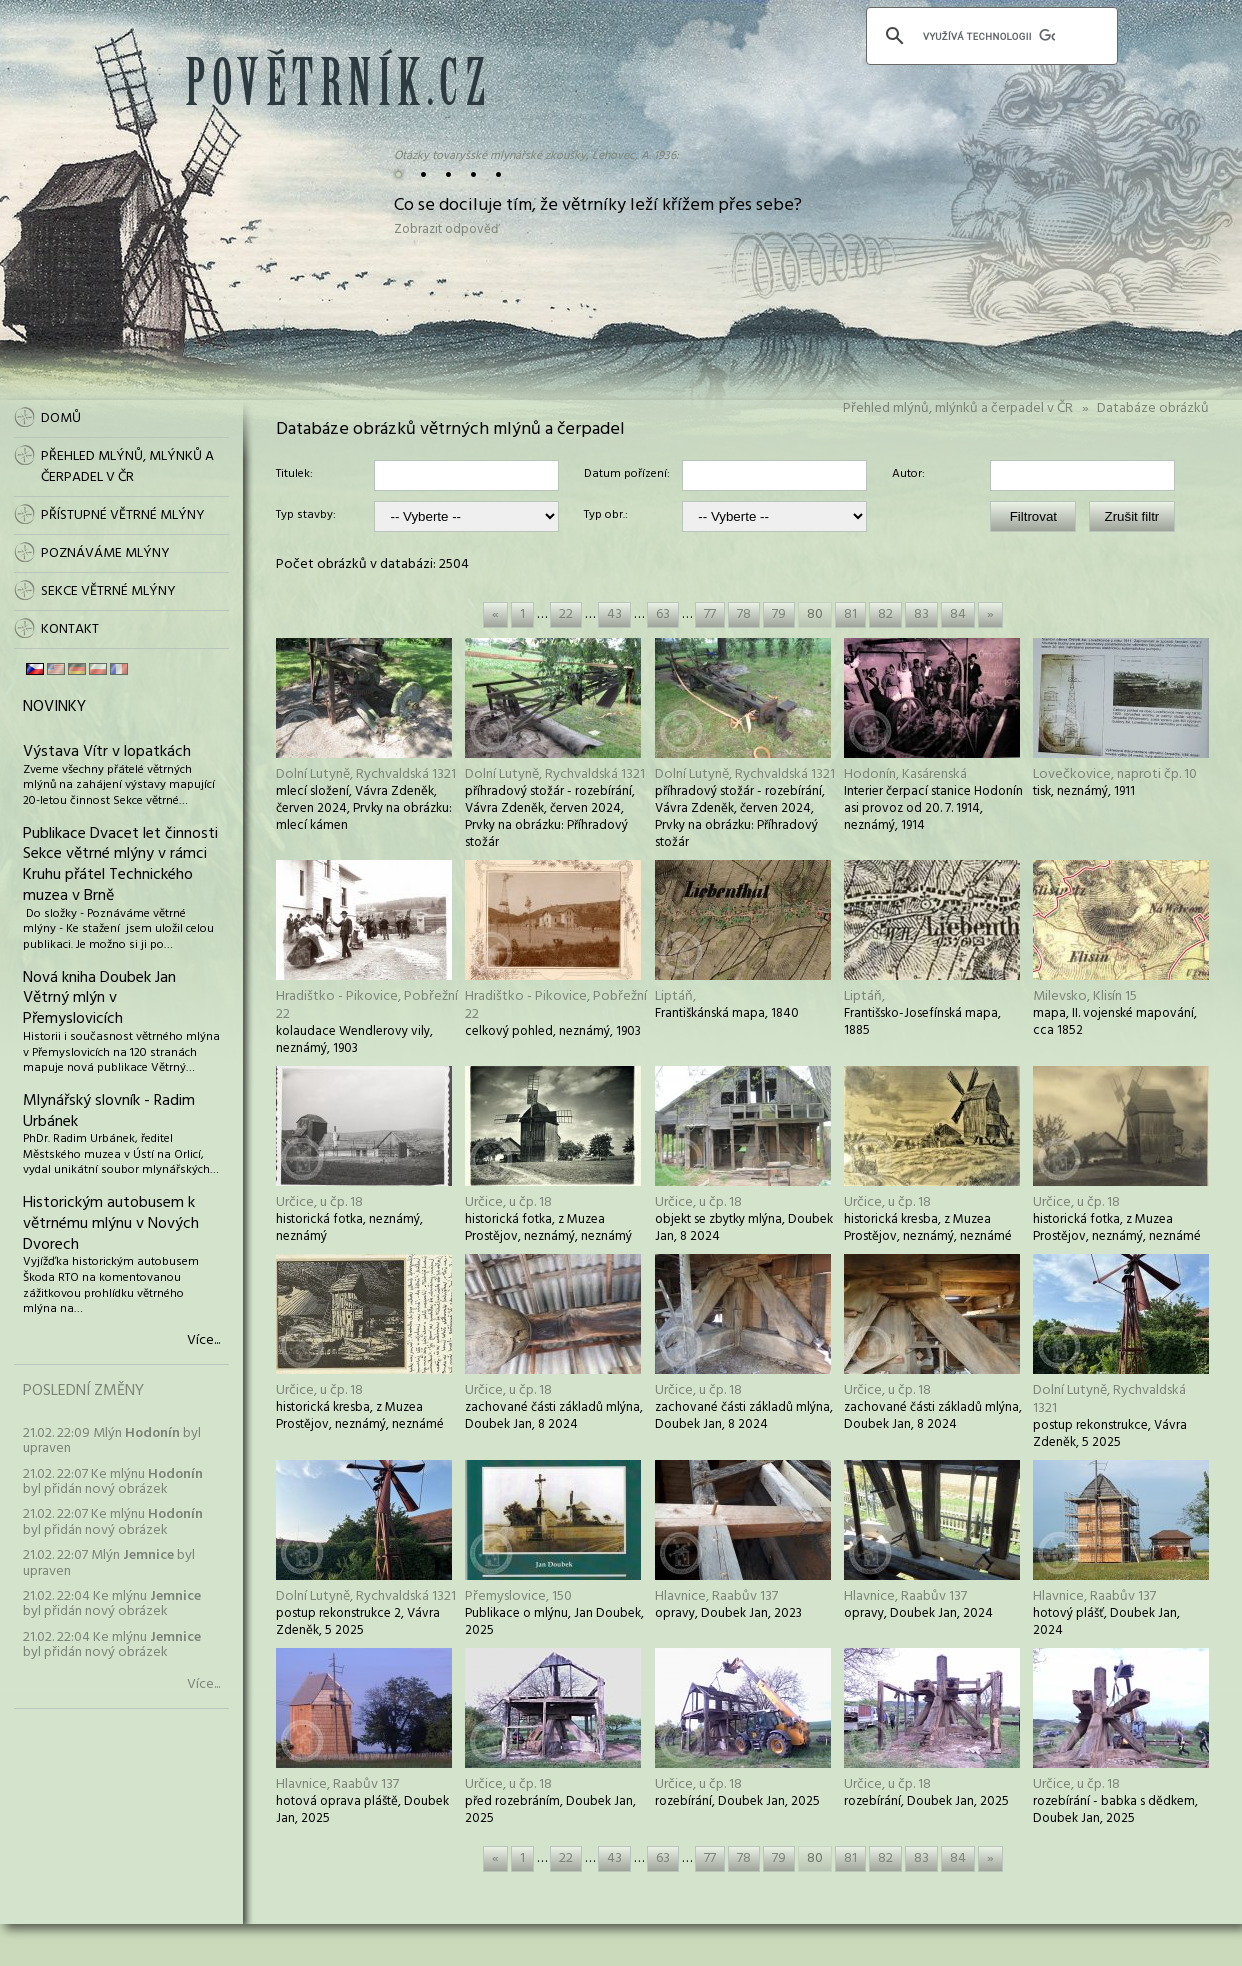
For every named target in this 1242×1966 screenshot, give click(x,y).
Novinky (54, 707)
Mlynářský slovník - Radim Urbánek (109, 1111)
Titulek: (294, 475)
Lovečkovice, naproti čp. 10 (1115, 774)
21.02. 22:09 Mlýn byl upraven (112, 1441)
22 (566, 614)
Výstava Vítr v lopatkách (107, 752)
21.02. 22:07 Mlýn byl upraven (109, 1563)
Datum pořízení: (627, 475)
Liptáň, (675, 996)
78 (744, 614)
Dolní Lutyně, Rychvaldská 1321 (366, 774)
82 (885, 614)
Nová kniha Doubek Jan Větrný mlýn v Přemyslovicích (99, 999)
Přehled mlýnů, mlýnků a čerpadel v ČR (958, 408)
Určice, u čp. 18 (319, 1202)
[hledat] (989, 36)
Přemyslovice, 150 (518, 1596)
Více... (203, 1341)
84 (958, 614)
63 (663, 614)
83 (921, 614)
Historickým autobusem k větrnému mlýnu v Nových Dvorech (111, 1224)
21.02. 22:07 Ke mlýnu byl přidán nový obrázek (113, 1482)
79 (779, 614)
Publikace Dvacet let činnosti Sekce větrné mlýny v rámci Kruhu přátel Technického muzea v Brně (120, 865)
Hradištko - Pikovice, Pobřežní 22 (367, 1005)
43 (614, 614)
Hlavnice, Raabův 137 (716, 1596)
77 (710, 614)
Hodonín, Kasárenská (905, 774)
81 (850, 614)
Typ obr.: (606, 516)
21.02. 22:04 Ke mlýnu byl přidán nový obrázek (112, 1604)
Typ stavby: (306, 516)
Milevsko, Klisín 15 (1085, 996)
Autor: (908, 475)
